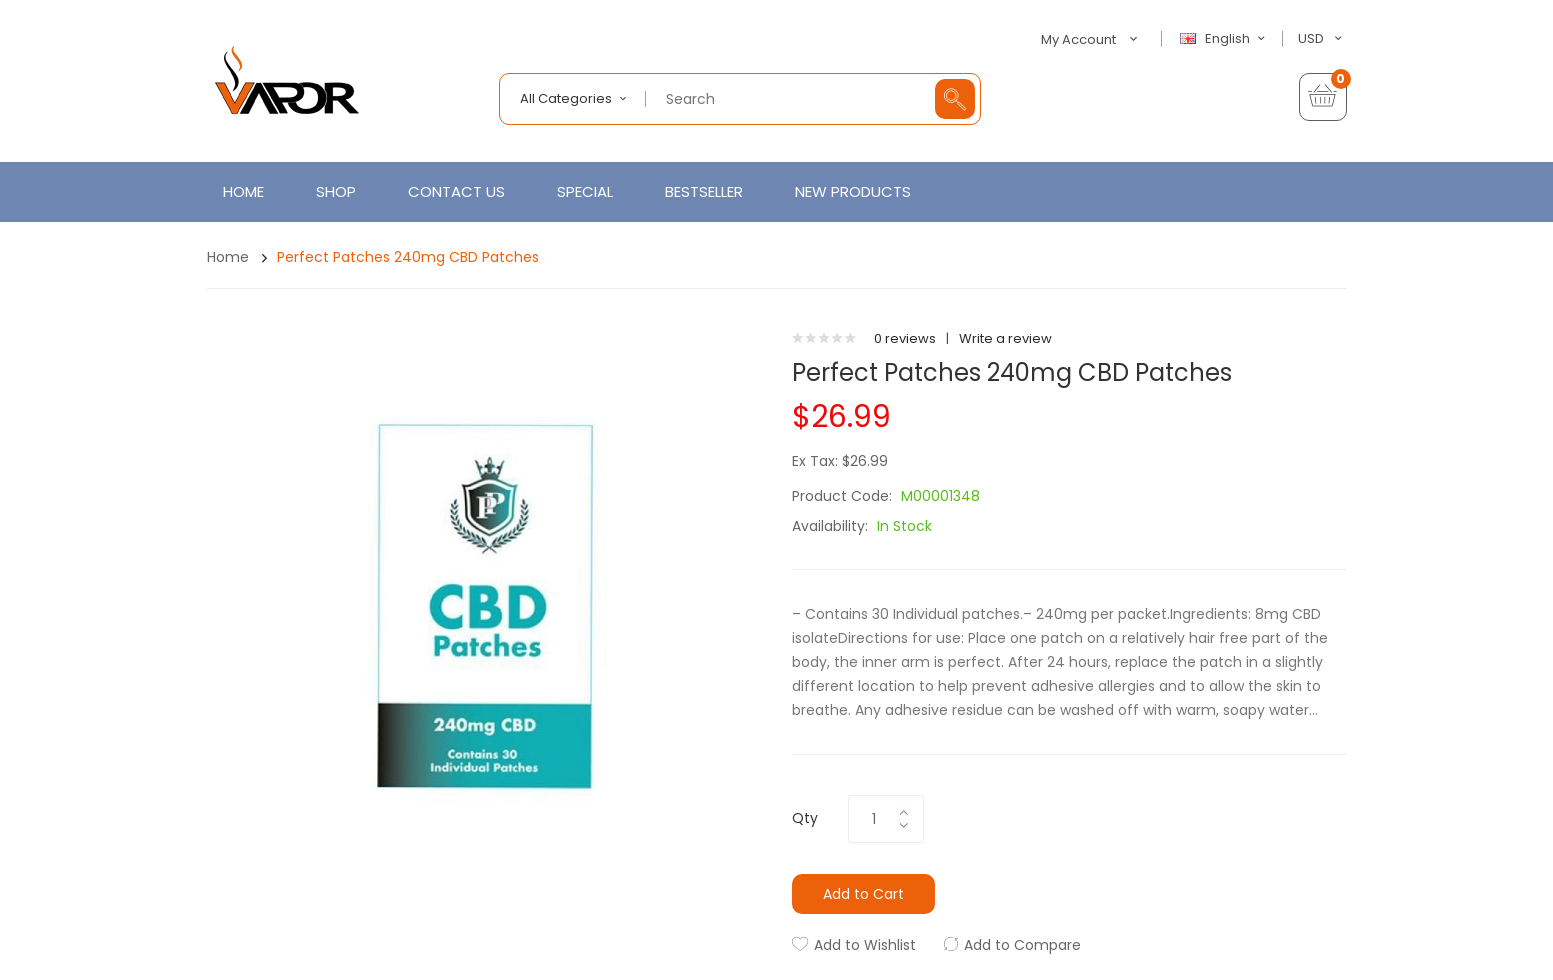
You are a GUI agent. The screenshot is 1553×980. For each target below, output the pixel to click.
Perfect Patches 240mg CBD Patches (408, 257)
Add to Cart (863, 894)
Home (228, 257)
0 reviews (905, 338)
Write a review (1005, 338)
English (1225, 39)
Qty (805, 818)
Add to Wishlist (865, 945)
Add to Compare (1022, 945)
